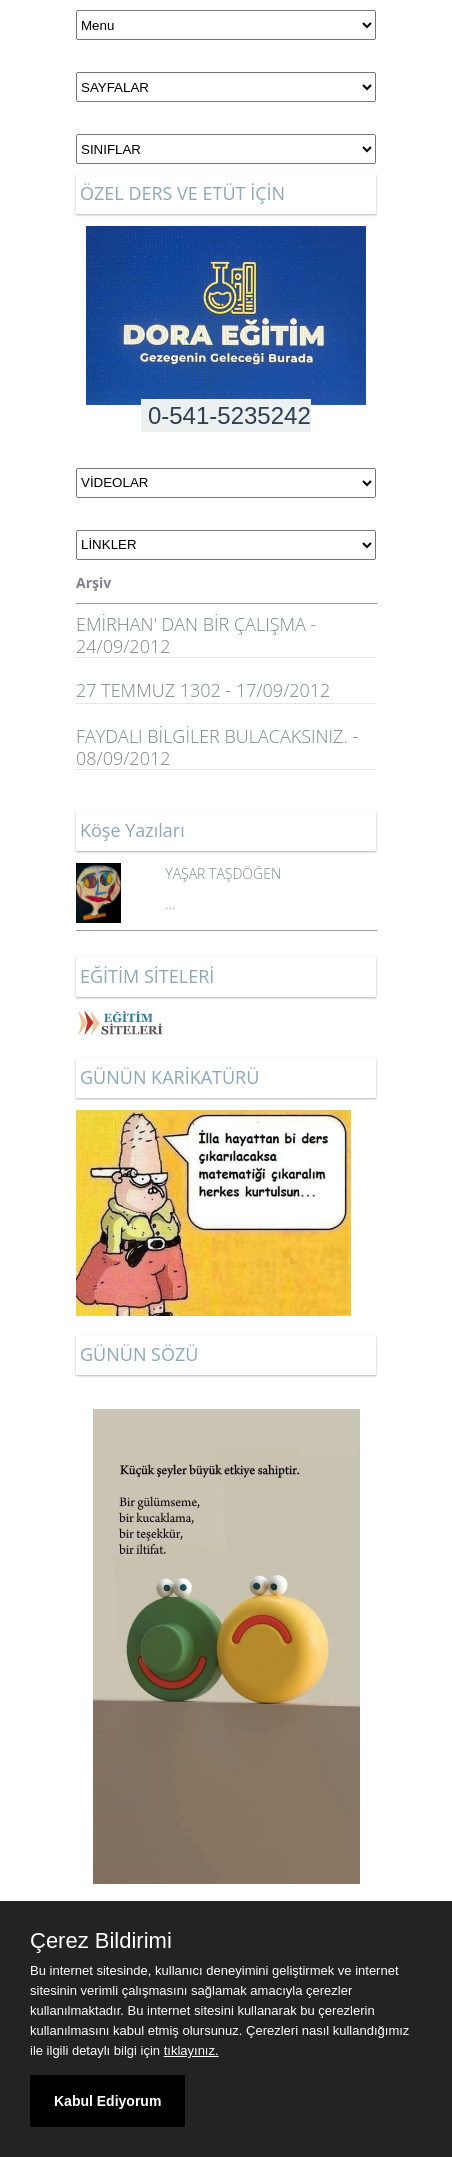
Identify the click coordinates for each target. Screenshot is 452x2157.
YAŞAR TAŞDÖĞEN (223, 873)
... (170, 903)
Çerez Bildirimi (101, 1941)
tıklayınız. (191, 2050)
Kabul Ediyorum (107, 2101)
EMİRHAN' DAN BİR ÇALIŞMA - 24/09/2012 (196, 635)
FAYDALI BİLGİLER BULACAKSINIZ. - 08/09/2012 (217, 747)
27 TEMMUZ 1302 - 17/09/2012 (203, 690)
